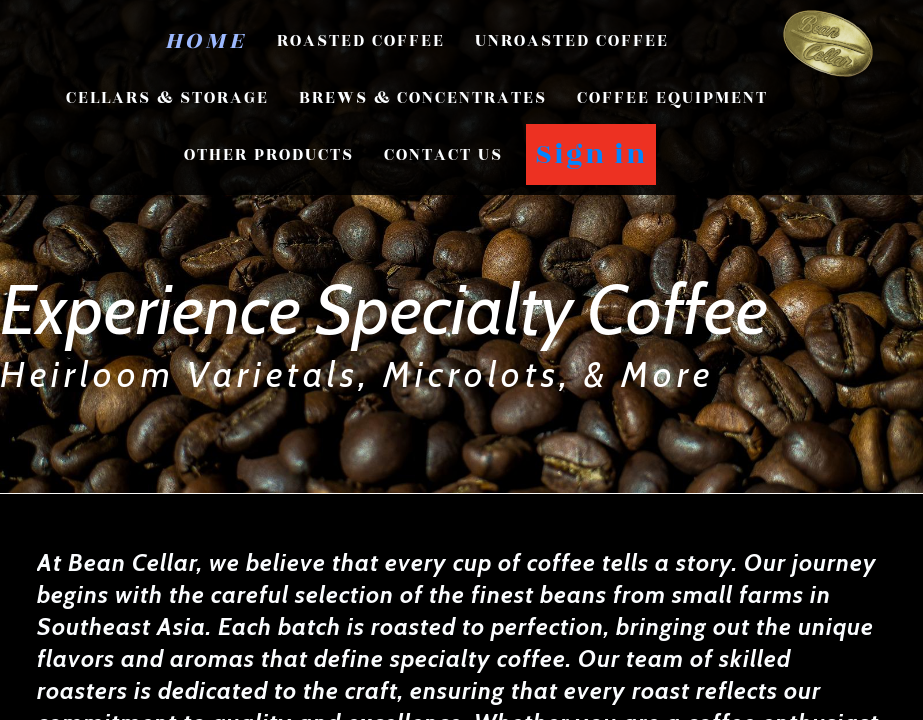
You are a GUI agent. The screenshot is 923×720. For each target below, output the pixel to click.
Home (206, 41)
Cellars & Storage (167, 98)
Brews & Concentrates (423, 98)
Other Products (269, 155)
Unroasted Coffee (572, 41)
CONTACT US (443, 155)
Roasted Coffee (361, 41)
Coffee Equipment (672, 98)
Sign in (591, 154)
